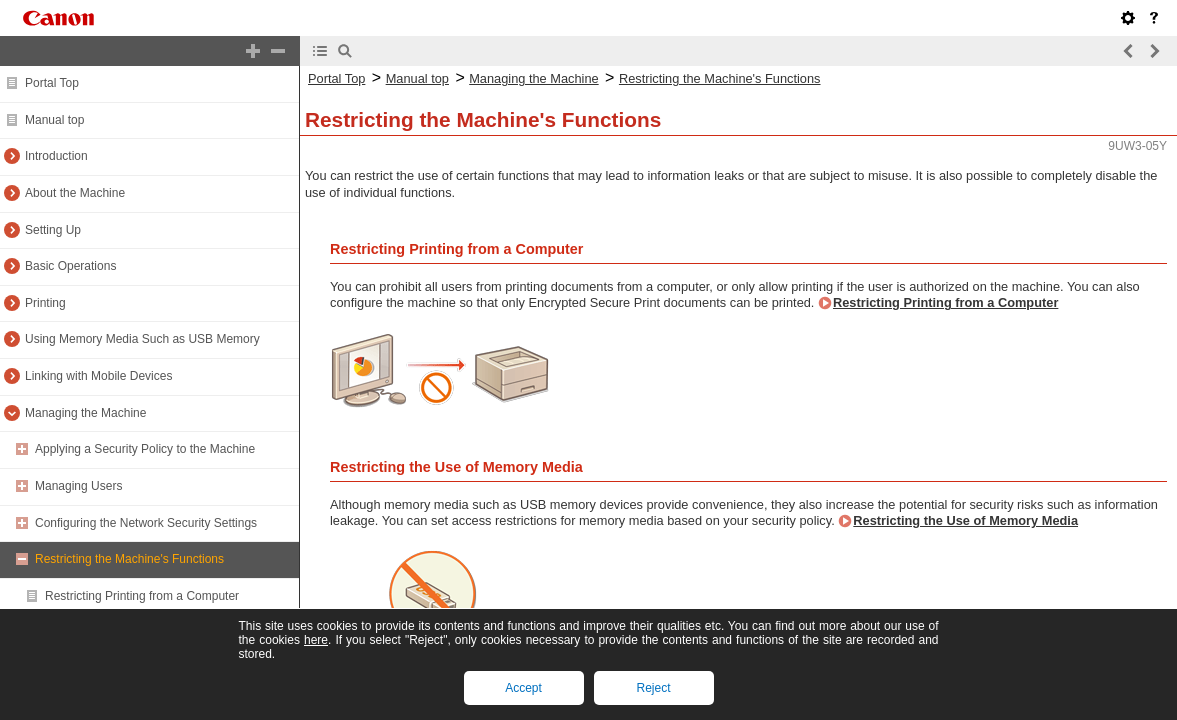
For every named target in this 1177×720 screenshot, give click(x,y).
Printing (45, 303)
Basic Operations (70, 266)
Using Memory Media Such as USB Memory (142, 339)
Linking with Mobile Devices (98, 376)
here (316, 640)
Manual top (54, 120)
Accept (523, 688)
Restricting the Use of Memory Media (965, 520)
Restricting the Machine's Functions (129, 559)
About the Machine (75, 193)
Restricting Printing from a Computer (142, 596)
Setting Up (53, 230)
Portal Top (52, 83)
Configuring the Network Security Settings (146, 523)
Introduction (56, 156)
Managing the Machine (85, 413)
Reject (653, 688)
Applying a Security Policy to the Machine (145, 449)
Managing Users (78, 486)
